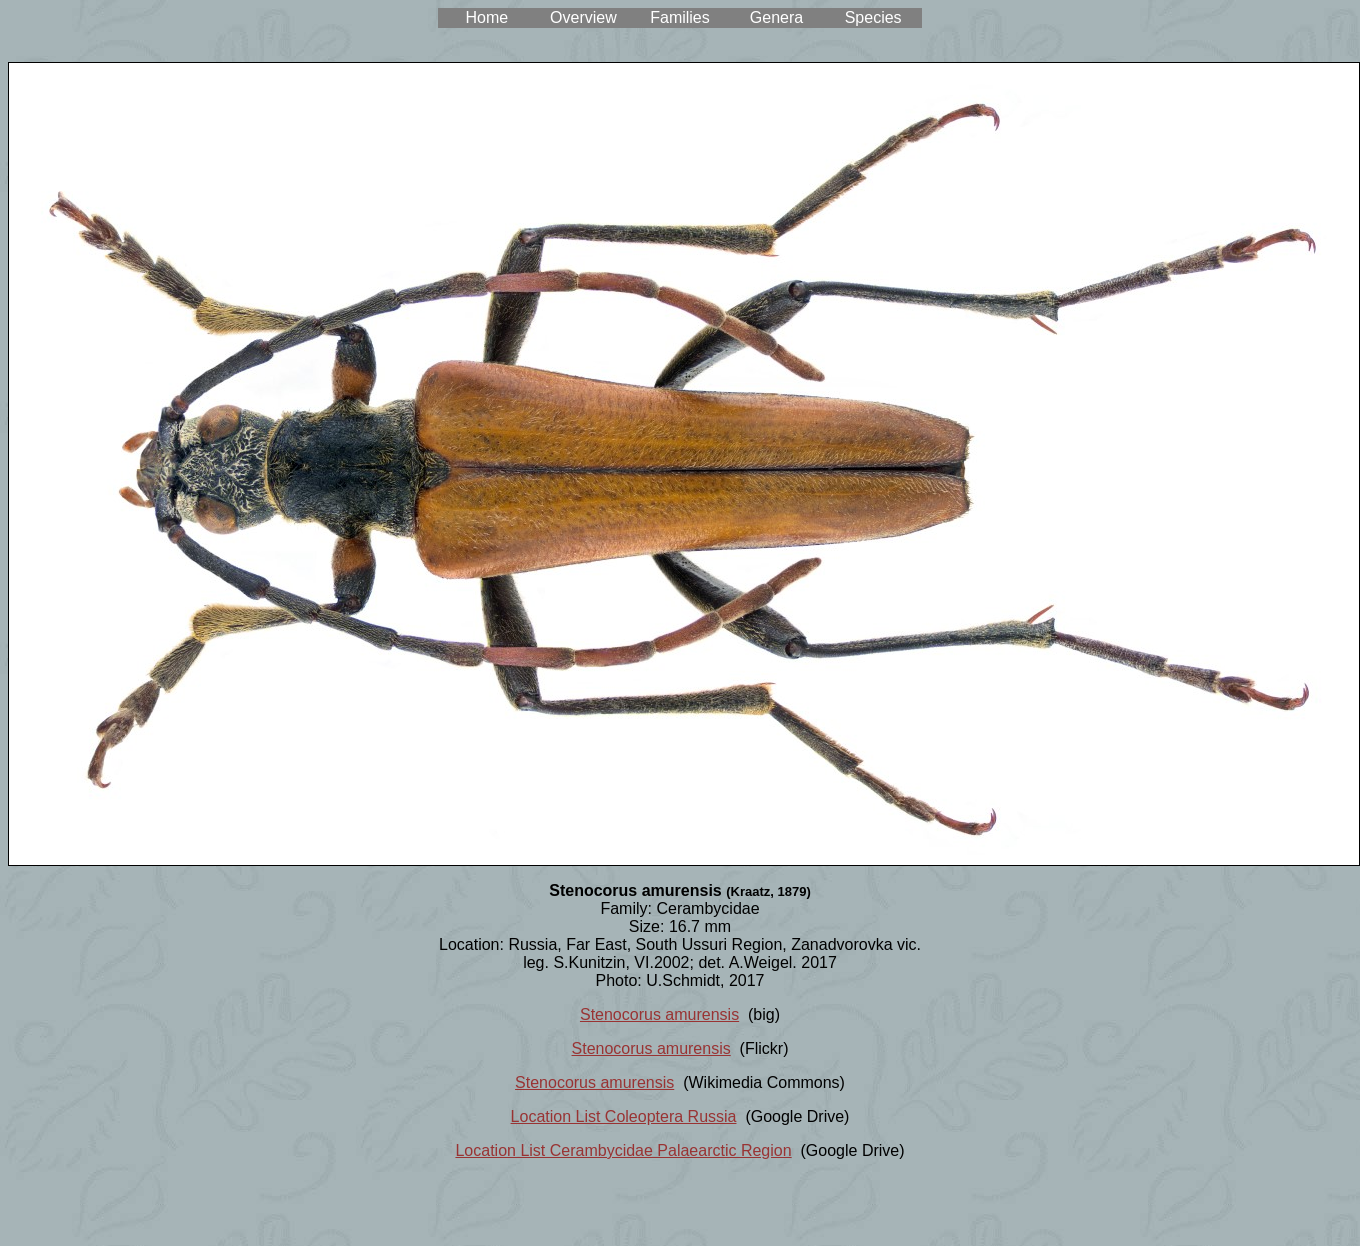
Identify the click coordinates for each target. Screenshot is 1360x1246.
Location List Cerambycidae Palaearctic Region (623, 1150)
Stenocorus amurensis (659, 1014)
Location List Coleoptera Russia (624, 1116)
